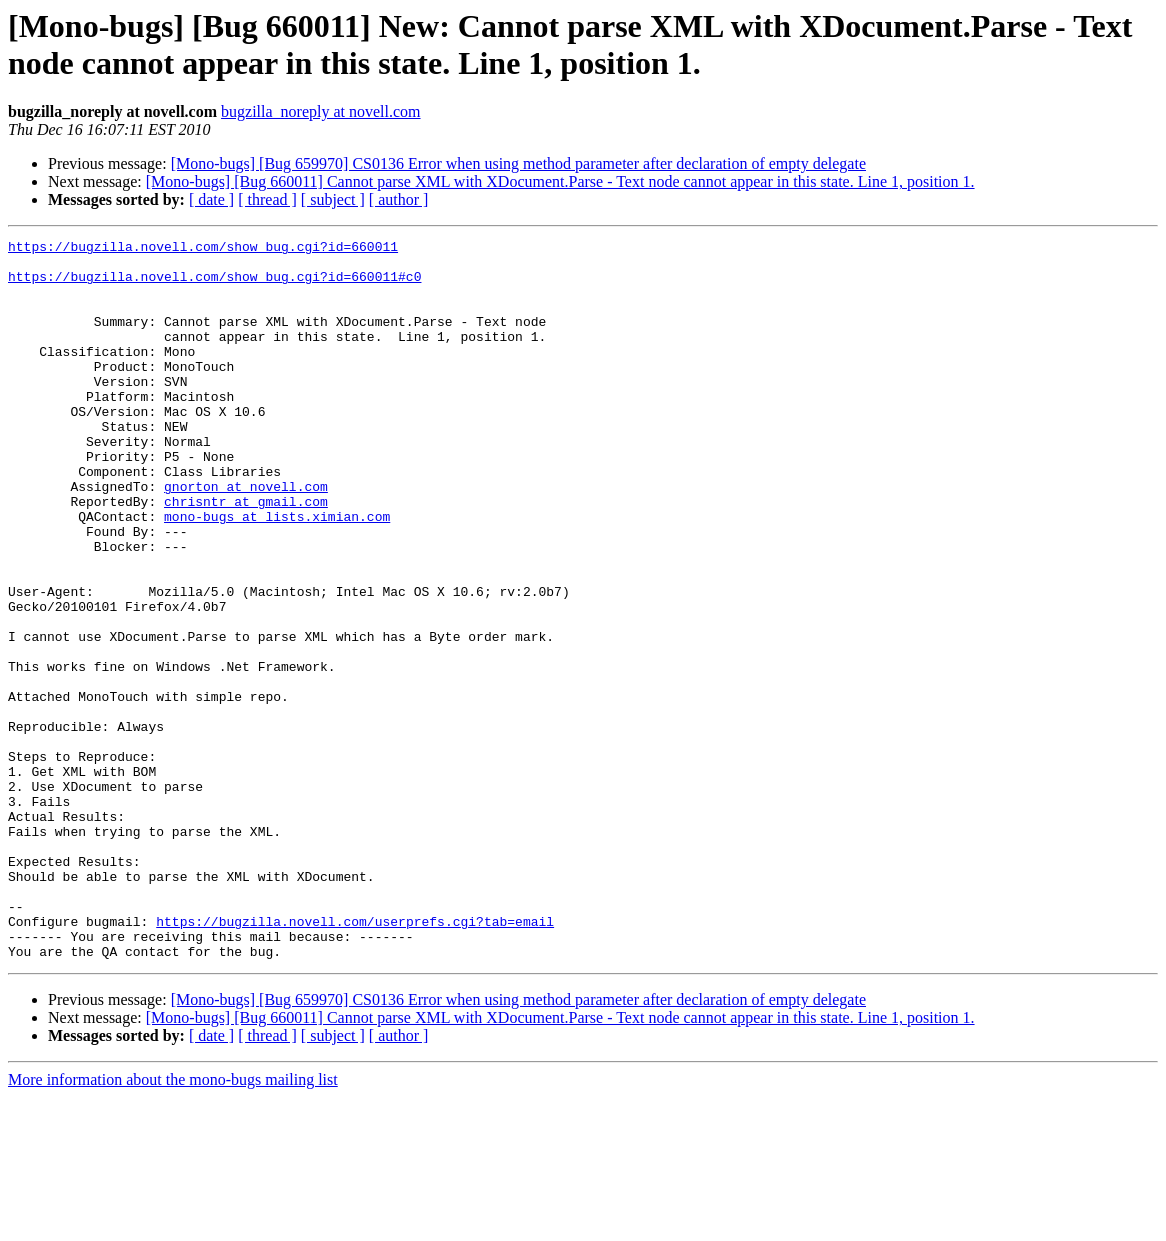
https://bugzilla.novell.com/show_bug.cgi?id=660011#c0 (214, 285)
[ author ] (399, 199)
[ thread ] (267, 199)
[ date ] (211, 199)
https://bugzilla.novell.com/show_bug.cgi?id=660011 (203, 249)
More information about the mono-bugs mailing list (173, 1223)
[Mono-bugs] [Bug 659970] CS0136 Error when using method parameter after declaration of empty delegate (518, 163)
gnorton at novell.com (246, 537)
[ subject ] (333, 199)
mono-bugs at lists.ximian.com (277, 573)
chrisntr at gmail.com (246, 555)
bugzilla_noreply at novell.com (321, 111)
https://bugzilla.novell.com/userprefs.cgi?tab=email (355, 1059)
